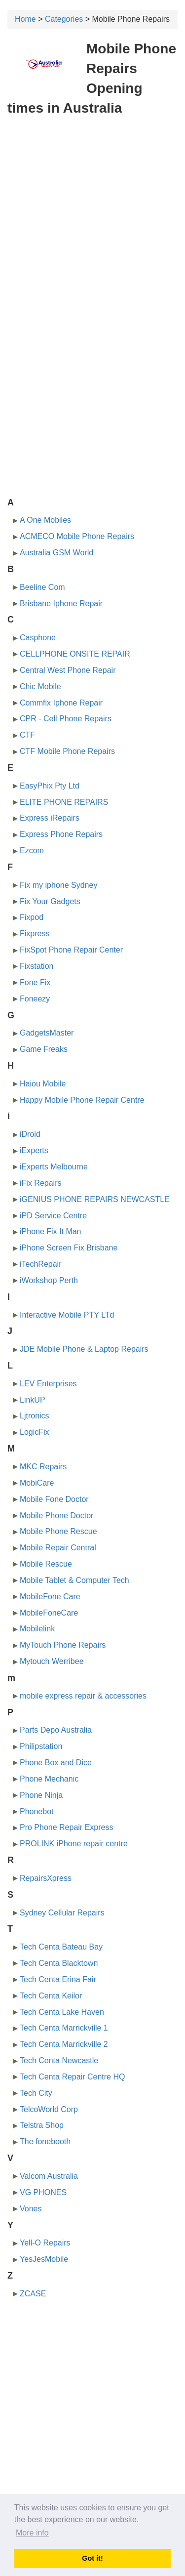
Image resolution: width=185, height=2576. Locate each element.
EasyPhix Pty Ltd (49, 786)
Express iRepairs (49, 818)
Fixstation (36, 966)
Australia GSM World (56, 552)
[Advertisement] (92, 220)
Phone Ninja (41, 1795)
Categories (64, 19)
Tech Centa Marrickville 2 (64, 2044)
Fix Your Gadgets (50, 901)
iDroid (30, 1134)
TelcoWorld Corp (49, 2109)
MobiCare (37, 1483)
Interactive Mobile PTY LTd (67, 1315)
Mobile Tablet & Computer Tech (74, 1580)
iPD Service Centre (53, 1215)
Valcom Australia (49, 2176)
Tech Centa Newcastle (59, 2060)
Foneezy (35, 999)
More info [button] (32, 2533)
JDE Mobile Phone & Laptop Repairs (84, 1349)
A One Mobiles (45, 520)
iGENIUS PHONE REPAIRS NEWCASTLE (95, 1199)
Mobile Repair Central (58, 1547)
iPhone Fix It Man (50, 1231)
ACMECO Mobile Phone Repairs (77, 536)
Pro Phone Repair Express (66, 1827)
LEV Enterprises (48, 1383)
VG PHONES (43, 2192)
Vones (30, 2208)
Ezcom (32, 850)
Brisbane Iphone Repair (61, 603)
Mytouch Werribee (52, 1661)
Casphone (38, 637)
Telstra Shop (42, 2125)
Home (25, 19)
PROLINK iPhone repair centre (74, 1843)
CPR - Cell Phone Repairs (65, 718)
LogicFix (34, 1432)
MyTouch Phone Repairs (63, 1645)
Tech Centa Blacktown (59, 1963)
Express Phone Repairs (61, 834)
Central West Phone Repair (67, 670)
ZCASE (33, 2293)
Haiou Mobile (43, 1084)
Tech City (36, 2093)
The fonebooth (45, 2141)
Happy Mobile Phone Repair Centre (82, 1100)
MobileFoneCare (49, 1613)
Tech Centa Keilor (51, 1996)
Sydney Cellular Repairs (62, 1913)
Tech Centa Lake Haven (62, 2012)
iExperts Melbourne (54, 1167)
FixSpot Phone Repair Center (71, 950)
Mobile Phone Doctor (56, 1515)
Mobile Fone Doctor (54, 1499)
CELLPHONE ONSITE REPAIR (75, 654)
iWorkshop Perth (49, 1280)
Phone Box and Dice (56, 1762)
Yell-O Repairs (45, 2243)
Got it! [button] (92, 2558)
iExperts (34, 1150)
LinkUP (32, 1400)
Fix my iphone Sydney (58, 885)
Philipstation (41, 1746)
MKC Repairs (43, 1466)
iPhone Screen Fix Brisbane (68, 1248)
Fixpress (34, 933)
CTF (27, 735)
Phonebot (37, 1811)
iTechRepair (40, 1264)
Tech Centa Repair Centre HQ (72, 2077)
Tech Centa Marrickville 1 (64, 2028)
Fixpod (31, 917)
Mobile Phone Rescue (58, 1531)
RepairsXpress (46, 1878)
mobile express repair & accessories (83, 1696)
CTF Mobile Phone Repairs (67, 751)
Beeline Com (42, 587)
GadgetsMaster (47, 1033)
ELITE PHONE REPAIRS (64, 802)
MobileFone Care (50, 1596)
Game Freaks (44, 1049)
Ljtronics (34, 1416)
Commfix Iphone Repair (61, 703)
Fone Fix (35, 982)
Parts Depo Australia (56, 1730)
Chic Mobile (40, 686)
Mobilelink (37, 1628)
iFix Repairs (40, 1183)
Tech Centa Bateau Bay (61, 1947)
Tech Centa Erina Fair (58, 1979)
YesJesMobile (44, 2259)
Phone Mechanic (49, 1779)
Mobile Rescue (46, 1564)
